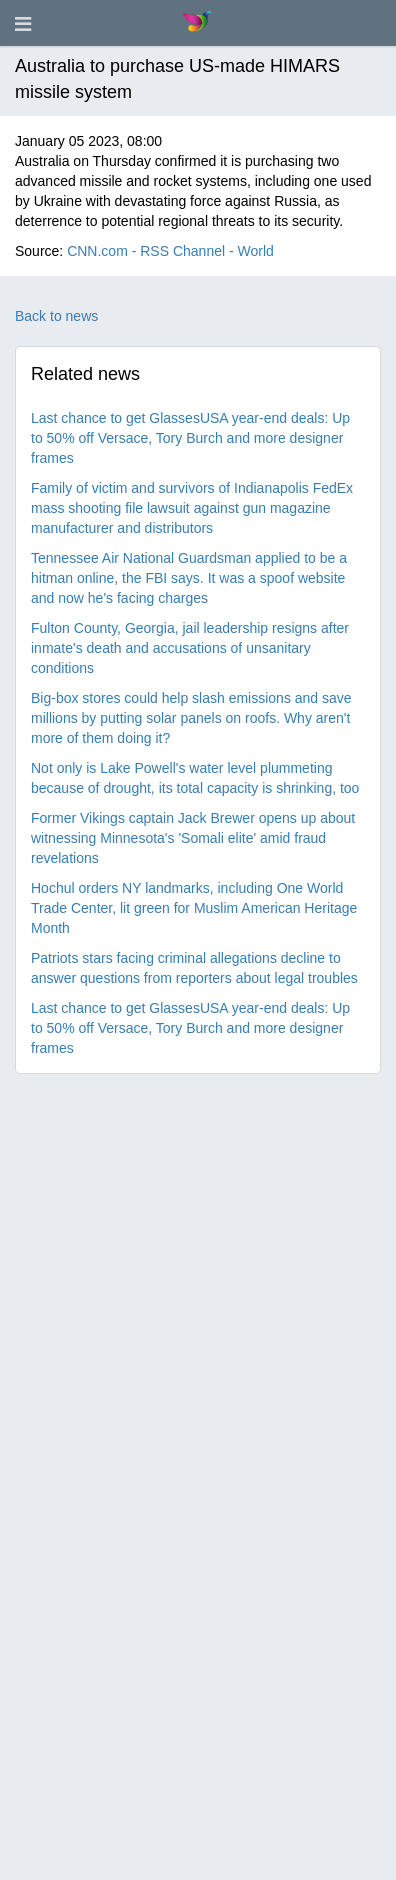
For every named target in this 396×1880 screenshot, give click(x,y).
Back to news (56, 316)
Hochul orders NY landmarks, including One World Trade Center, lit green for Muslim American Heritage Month (194, 908)
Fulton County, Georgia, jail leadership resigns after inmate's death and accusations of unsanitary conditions (190, 648)
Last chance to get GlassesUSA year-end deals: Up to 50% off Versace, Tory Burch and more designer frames (190, 438)
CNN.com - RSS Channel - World (170, 251)
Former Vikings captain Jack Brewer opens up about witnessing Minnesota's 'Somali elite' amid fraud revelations (193, 838)
